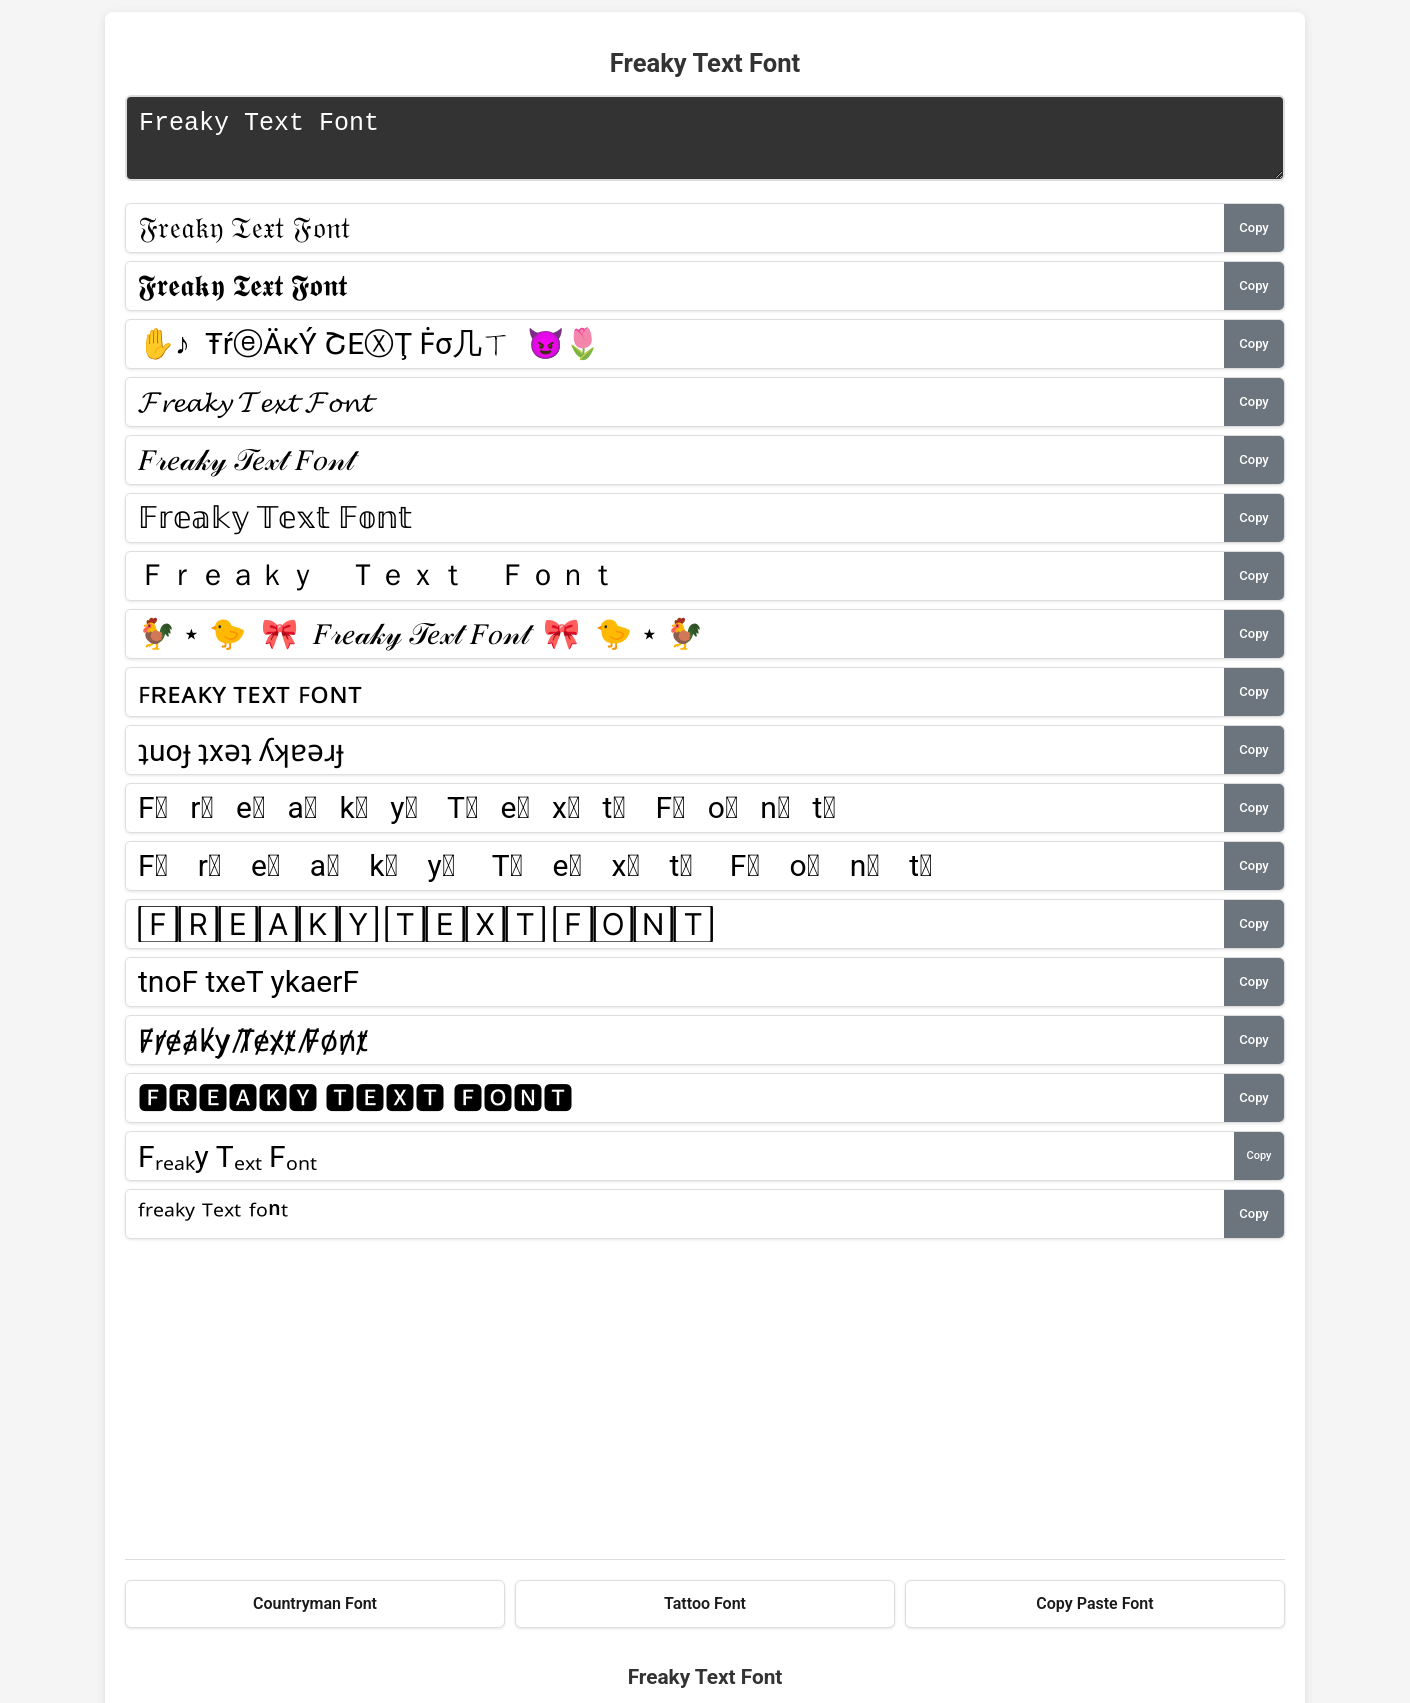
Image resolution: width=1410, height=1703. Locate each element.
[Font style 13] (675, 934)
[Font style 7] (675, 586)
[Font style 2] (675, 296)
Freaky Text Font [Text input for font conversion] (705, 143)
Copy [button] (1253, 237)
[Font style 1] (675, 238)
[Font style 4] (675, 412)
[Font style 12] (675, 876)
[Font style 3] (675, 354)
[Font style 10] (675, 760)
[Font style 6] (675, 528)
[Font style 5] (675, 470)
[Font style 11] (675, 818)
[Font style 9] (675, 702)
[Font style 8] (675, 644)
